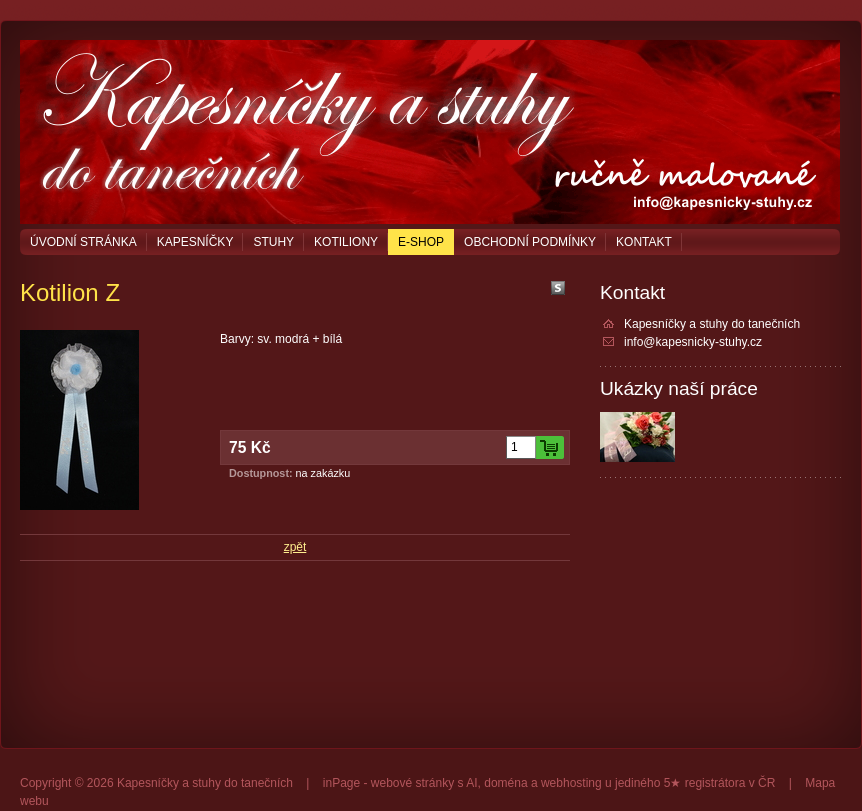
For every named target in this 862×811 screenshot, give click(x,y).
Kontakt (644, 242)
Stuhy (273, 242)
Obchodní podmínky (530, 242)
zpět (295, 547)
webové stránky (412, 783)
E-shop (421, 242)
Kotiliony (346, 242)
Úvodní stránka (83, 242)
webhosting (571, 783)
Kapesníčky (195, 242)
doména (505, 783)
